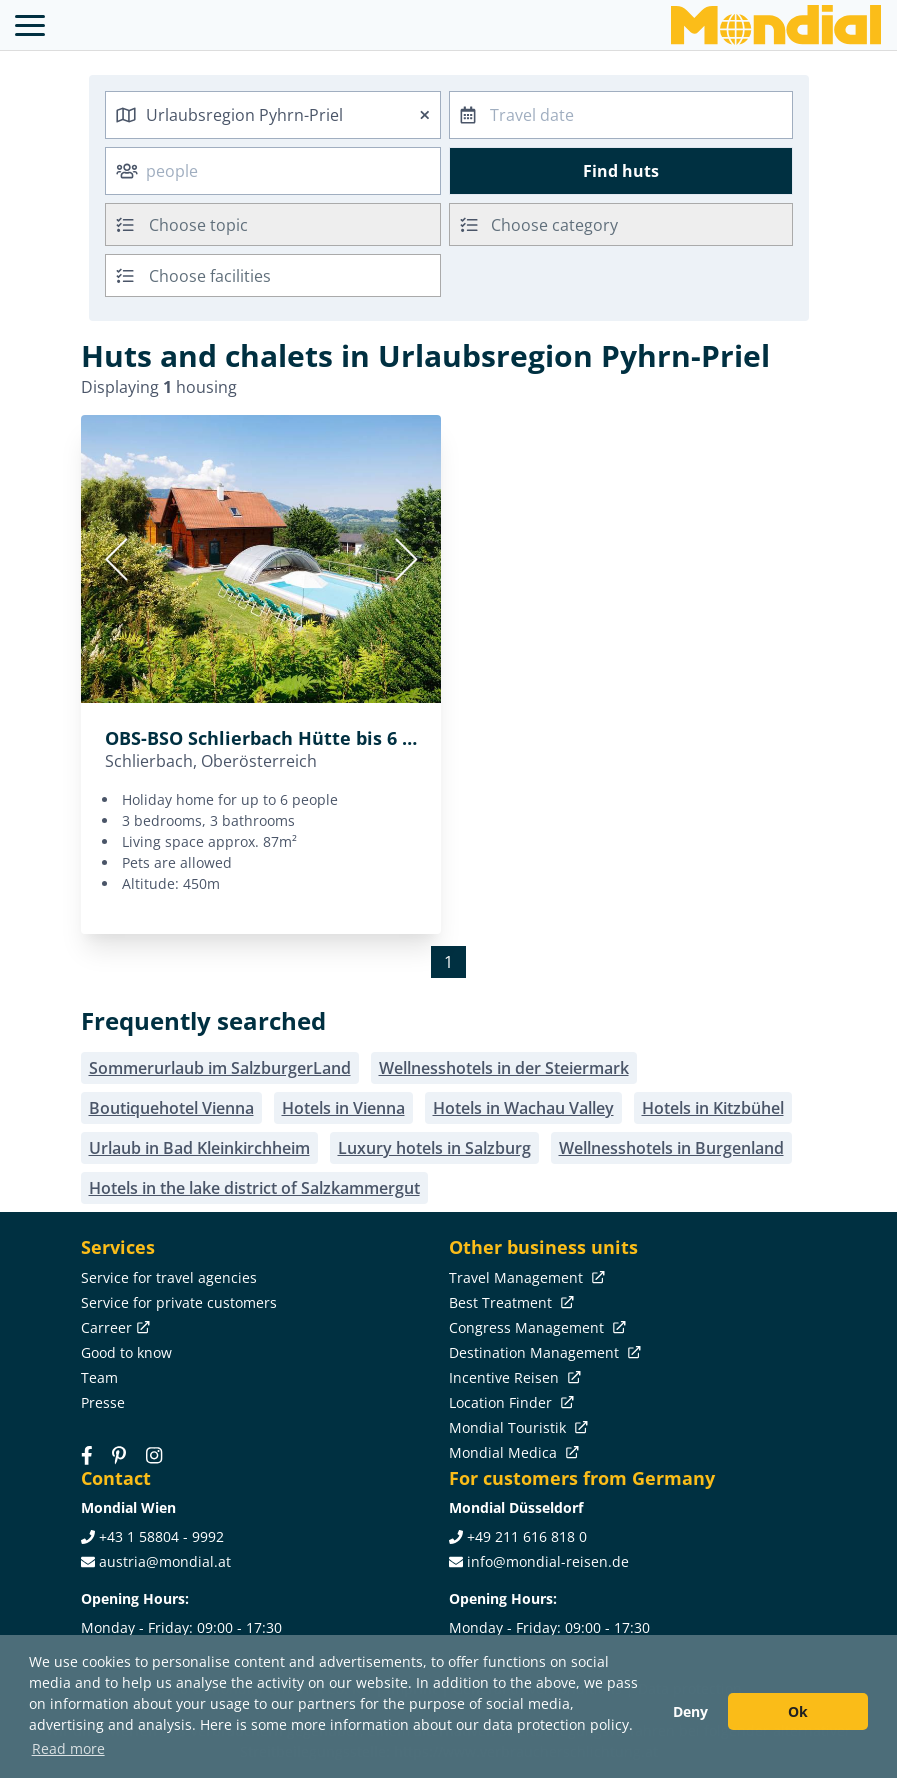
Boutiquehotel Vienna (171, 1108)
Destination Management (543, 1352)
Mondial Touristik (516, 1427)
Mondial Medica (512, 1452)
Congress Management (535, 1327)
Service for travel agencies (169, 1277)
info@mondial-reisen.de (548, 1561)
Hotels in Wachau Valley (523, 1108)
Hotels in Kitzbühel (713, 1108)
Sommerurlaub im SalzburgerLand (220, 1068)
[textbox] (621, 221)
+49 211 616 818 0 (527, 1536)
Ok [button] (798, 1711)
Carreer (113, 1327)
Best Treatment (509, 1302)
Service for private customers (179, 1302)
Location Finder (509, 1402)
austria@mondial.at (165, 1561)
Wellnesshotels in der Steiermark (504, 1068)
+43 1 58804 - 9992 (161, 1536)
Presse (103, 1402)
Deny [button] (690, 1711)
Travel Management (525, 1277)
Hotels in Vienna (343, 1108)
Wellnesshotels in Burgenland (671, 1148)
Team (99, 1377)
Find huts (621, 171)
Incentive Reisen (513, 1377)
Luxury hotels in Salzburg (434, 1148)
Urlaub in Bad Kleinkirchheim (199, 1148)
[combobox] (273, 115)
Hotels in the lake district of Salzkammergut (254, 1188)
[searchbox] (297, 224)
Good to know (126, 1352)
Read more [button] (68, 1748)
